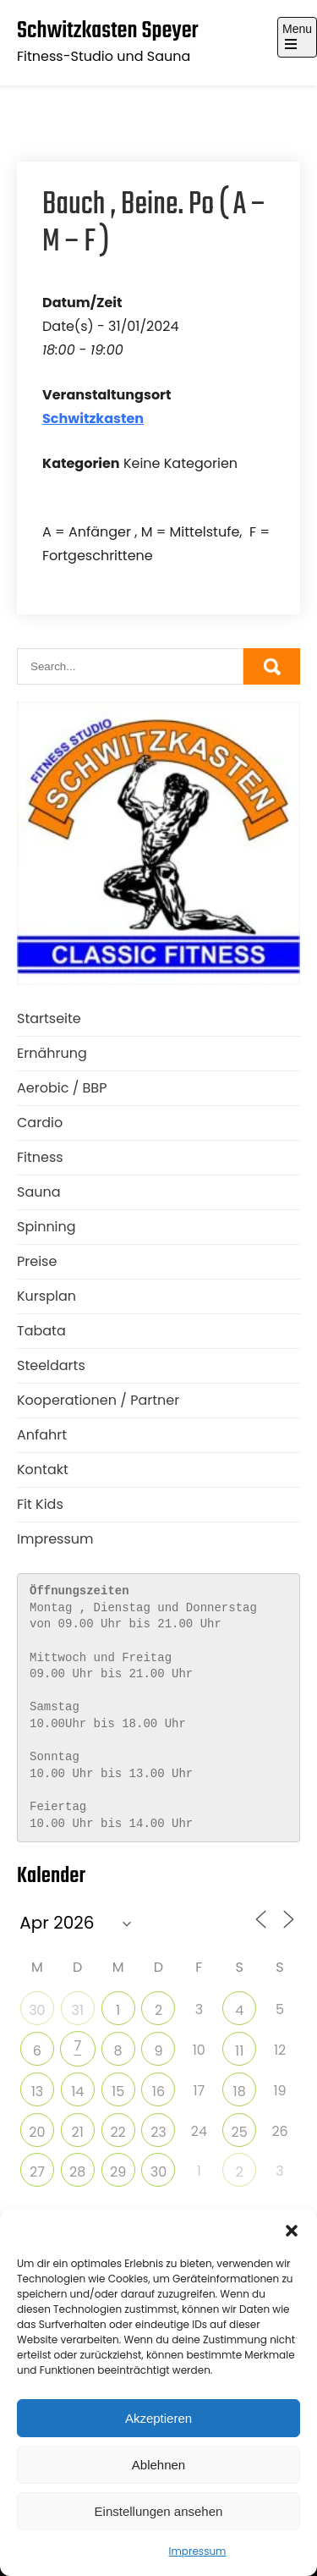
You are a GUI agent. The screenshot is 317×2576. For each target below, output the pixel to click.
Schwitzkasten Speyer (108, 31)
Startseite (49, 1018)
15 (118, 2091)
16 (158, 2091)
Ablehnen (158, 2465)
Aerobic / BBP (62, 1088)
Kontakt (42, 1469)
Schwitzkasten (93, 418)
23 (158, 2132)
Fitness (40, 1157)
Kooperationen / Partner (98, 1400)
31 (77, 2010)
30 (37, 2010)
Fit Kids (40, 1504)
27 (37, 2172)
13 (37, 2091)
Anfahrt (42, 1435)
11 (239, 2051)
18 (239, 2091)
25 (240, 2132)
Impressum (198, 2551)
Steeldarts (51, 1365)
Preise (37, 1261)
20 (37, 2132)
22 (117, 2132)
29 (118, 2172)
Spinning (46, 1226)
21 (78, 2132)
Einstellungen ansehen (159, 2511)
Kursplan (46, 1296)
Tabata (41, 1330)
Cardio (40, 1122)
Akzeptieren (158, 2418)
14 (77, 2091)
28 (77, 2172)
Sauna (39, 1192)
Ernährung (52, 1053)
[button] (291, 2230)
